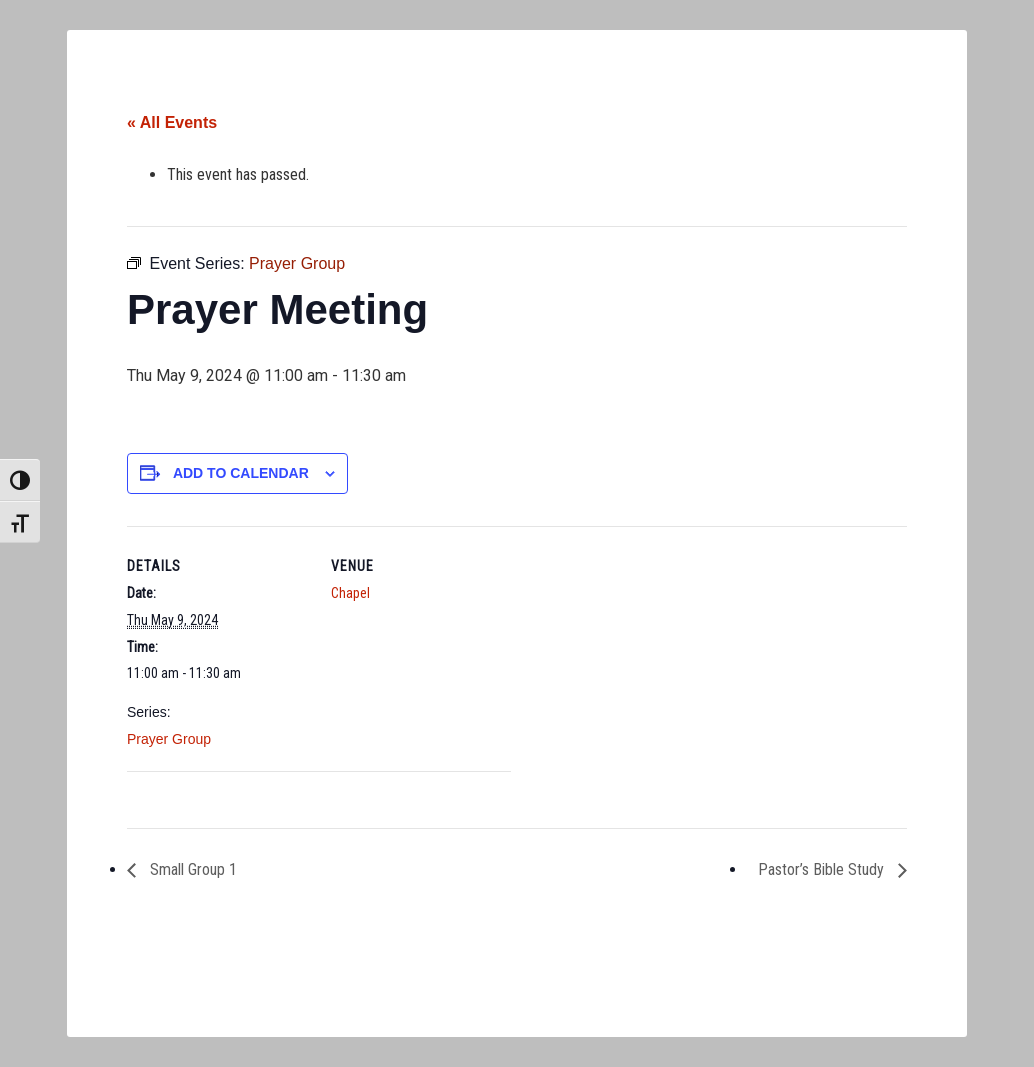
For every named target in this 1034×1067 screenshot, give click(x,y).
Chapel (350, 593)
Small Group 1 (191, 869)
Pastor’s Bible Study (823, 869)
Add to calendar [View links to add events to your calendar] (241, 473)
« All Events (172, 122)
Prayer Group (169, 739)
